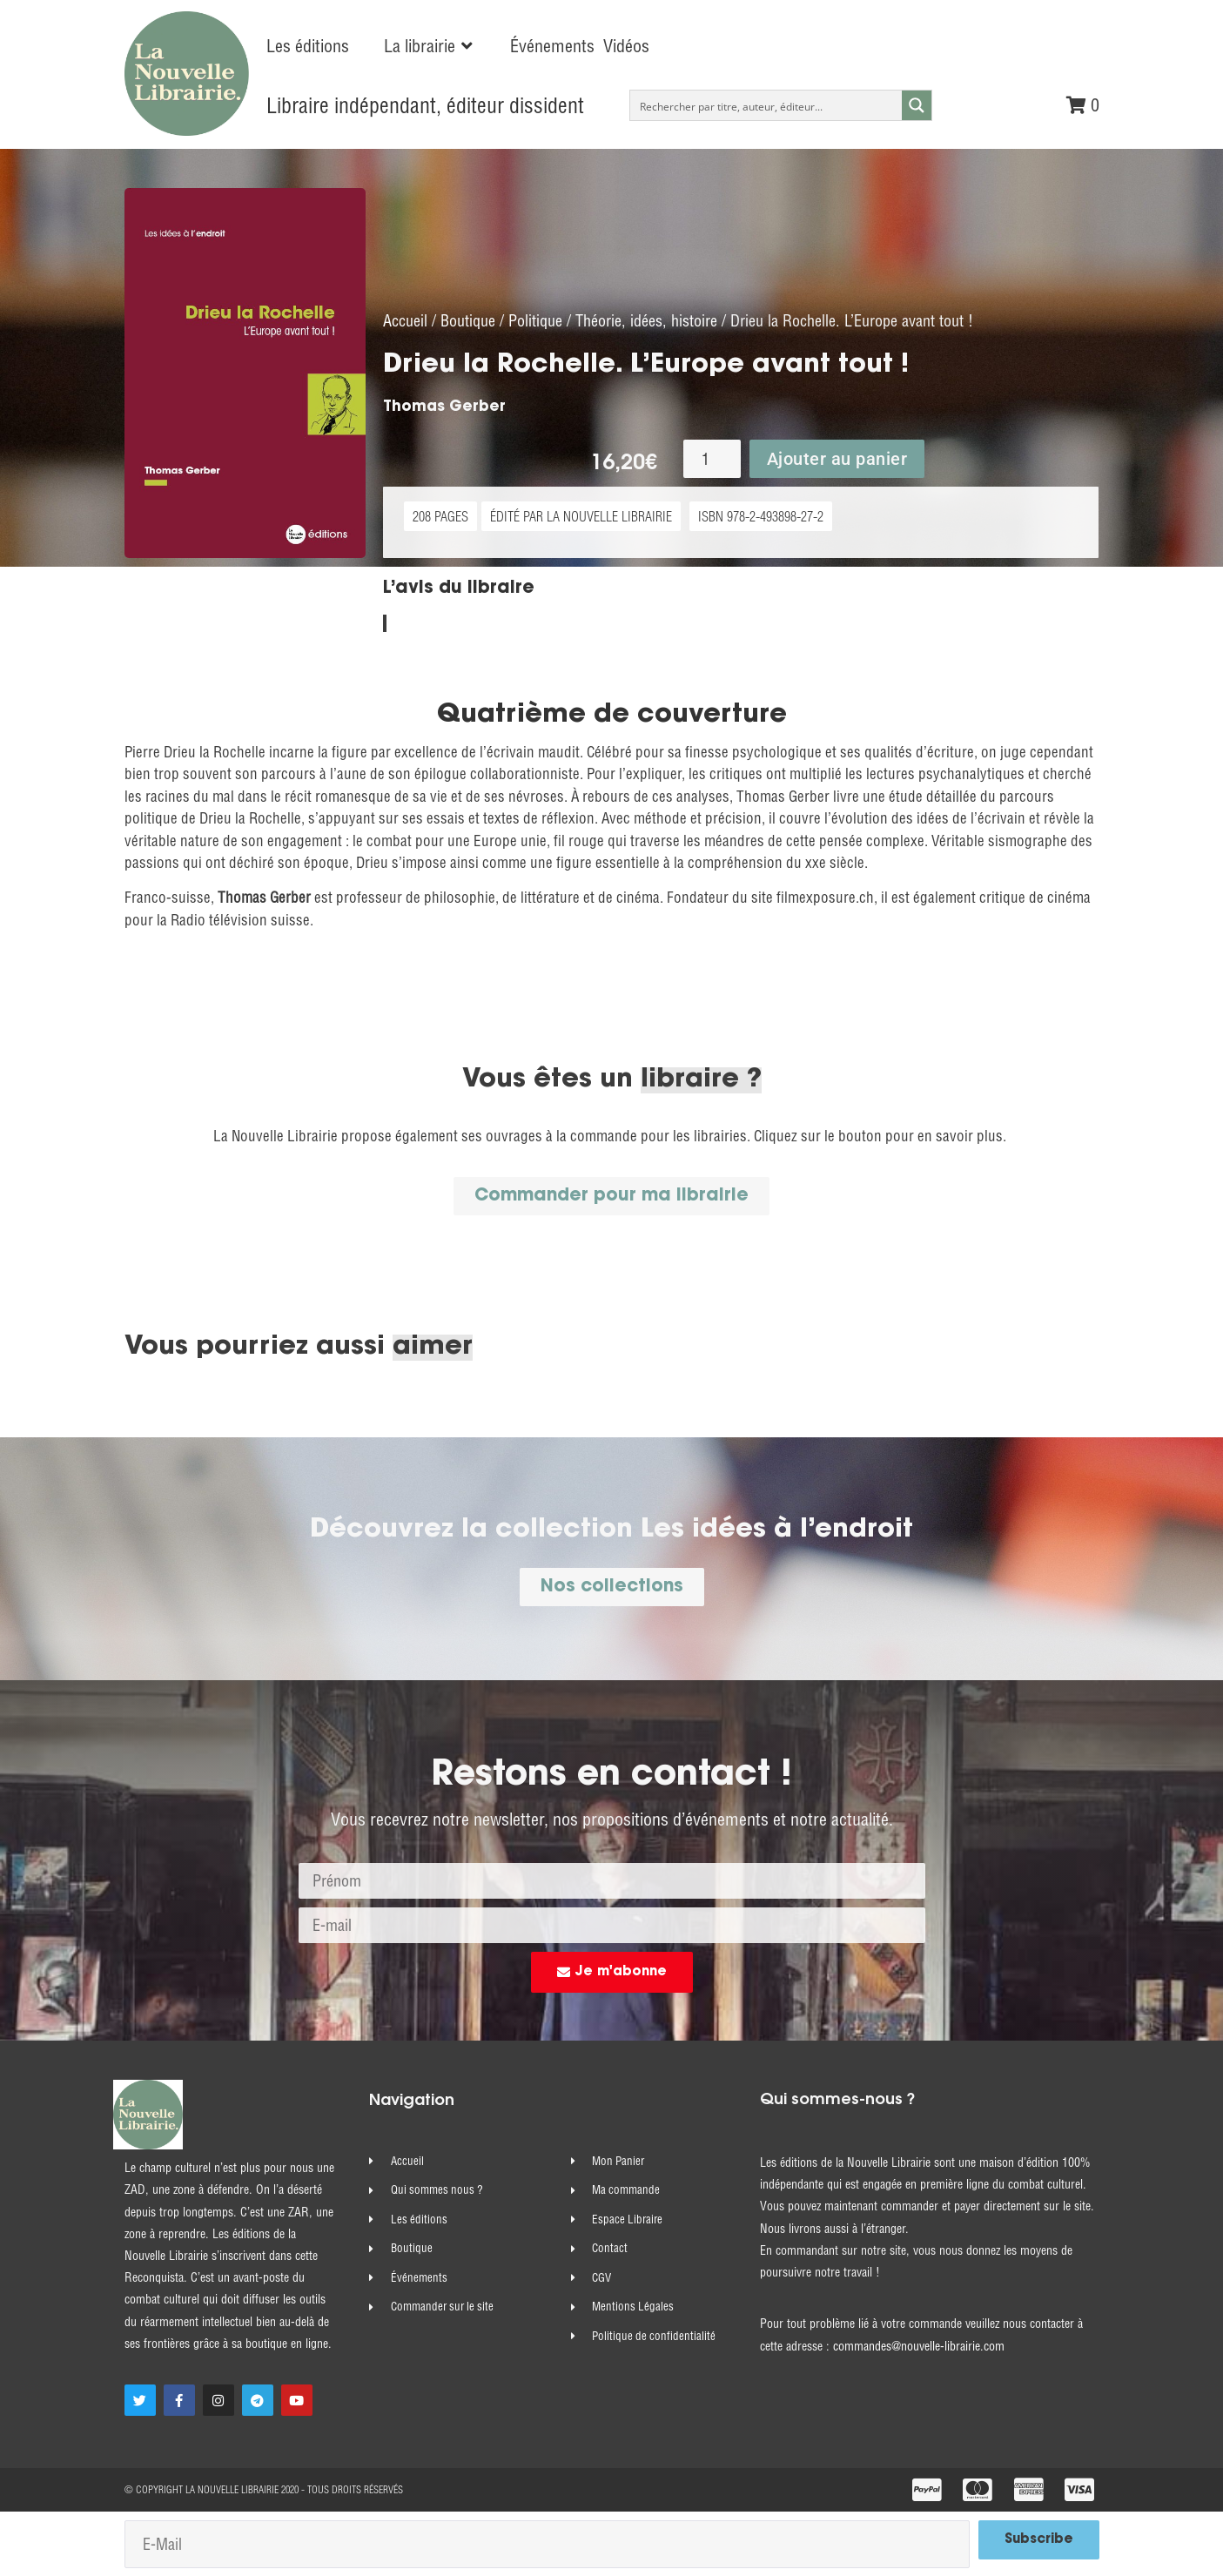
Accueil (405, 320)
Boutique (467, 320)
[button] (429, 46)
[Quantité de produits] (711, 458)
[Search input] (766, 105)
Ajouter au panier (837, 457)
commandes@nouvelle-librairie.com (919, 2345)
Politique (535, 320)
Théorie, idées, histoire (646, 320)
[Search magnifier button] (916, 105)
